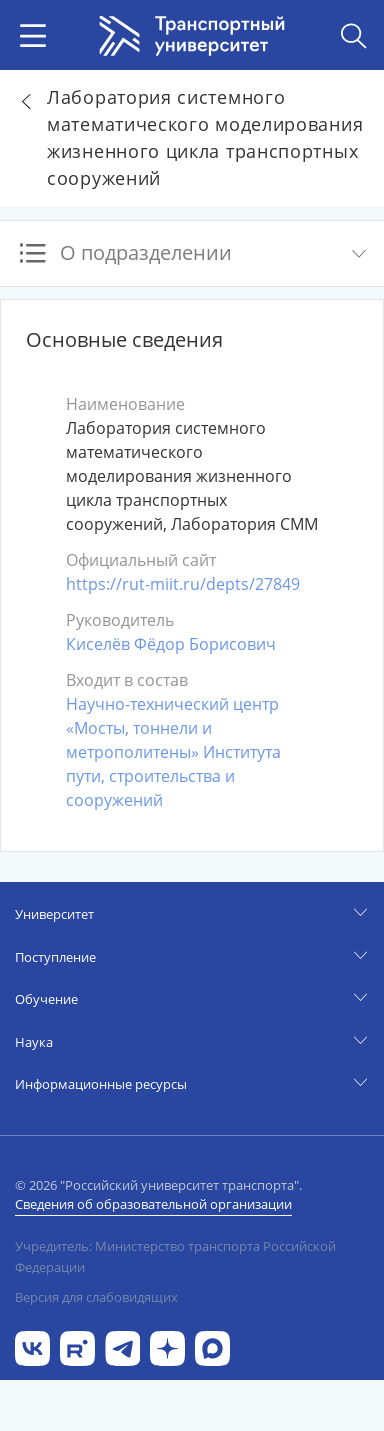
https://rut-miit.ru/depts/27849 (183, 584)
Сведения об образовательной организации (153, 1204)
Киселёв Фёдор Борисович (171, 644)
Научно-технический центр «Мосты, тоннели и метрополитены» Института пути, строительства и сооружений (173, 752)
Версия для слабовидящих (96, 1297)
